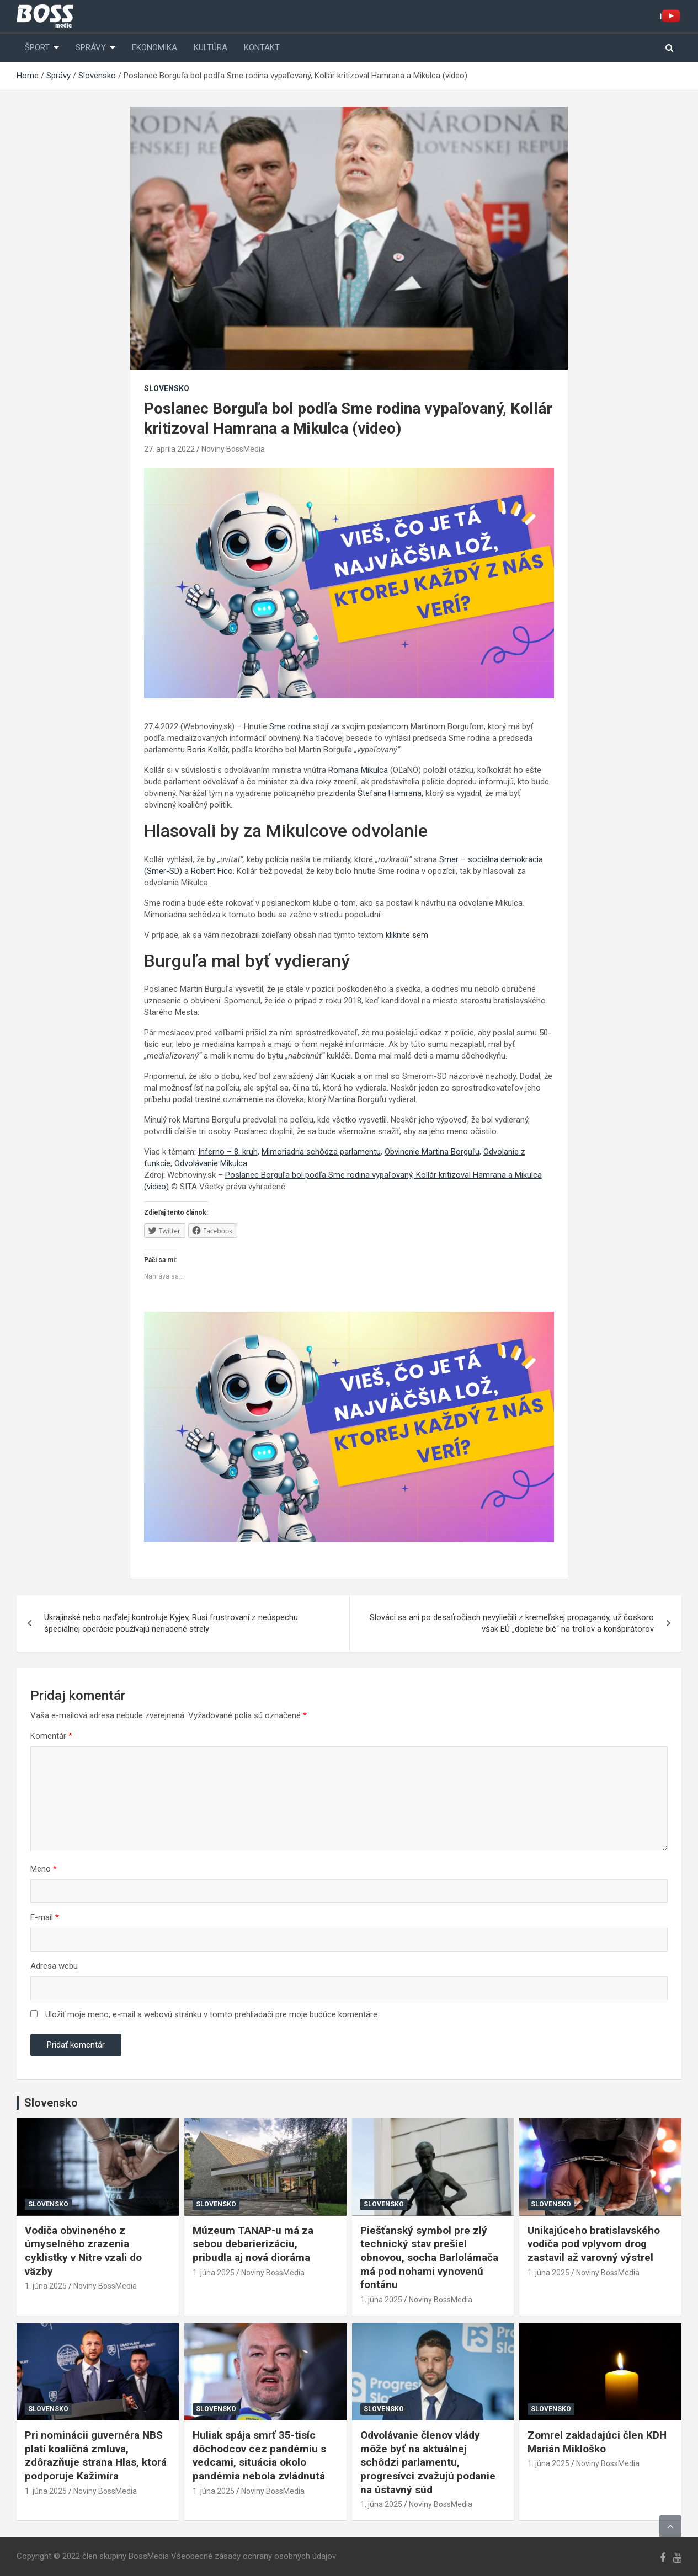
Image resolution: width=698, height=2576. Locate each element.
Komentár (51, 1736)
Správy (91, 47)
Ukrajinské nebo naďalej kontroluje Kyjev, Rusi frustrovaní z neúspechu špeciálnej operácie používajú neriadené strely (171, 1623)
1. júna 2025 (46, 2285)
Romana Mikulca (358, 770)
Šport (37, 47)
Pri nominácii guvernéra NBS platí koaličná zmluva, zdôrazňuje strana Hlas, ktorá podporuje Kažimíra (96, 2455)
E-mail (44, 1917)
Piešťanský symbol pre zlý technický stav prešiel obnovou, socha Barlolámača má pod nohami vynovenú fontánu (429, 2257)
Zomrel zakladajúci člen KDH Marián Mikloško (597, 2442)
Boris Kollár (207, 750)
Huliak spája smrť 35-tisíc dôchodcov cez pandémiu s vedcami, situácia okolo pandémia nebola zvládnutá (259, 2455)
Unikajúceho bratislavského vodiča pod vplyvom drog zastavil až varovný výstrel (594, 2244)
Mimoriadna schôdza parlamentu (321, 1152)
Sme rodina (289, 726)
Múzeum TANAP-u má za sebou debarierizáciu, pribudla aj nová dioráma (253, 2244)
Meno (43, 1869)
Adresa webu (54, 1966)
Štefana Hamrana (390, 793)
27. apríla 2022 (169, 449)
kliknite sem (407, 935)
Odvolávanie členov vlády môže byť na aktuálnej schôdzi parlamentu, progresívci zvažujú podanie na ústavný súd (427, 2462)
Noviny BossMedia (233, 449)
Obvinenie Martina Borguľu (432, 1152)
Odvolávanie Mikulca (210, 1163)
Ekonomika (154, 47)
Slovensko (166, 388)
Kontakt (262, 47)
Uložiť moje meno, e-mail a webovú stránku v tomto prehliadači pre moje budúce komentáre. (212, 2014)
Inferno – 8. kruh (228, 1152)
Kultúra (210, 47)
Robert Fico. (213, 871)
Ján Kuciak (335, 1076)
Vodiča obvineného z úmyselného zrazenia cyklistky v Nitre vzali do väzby (83, 2251)
